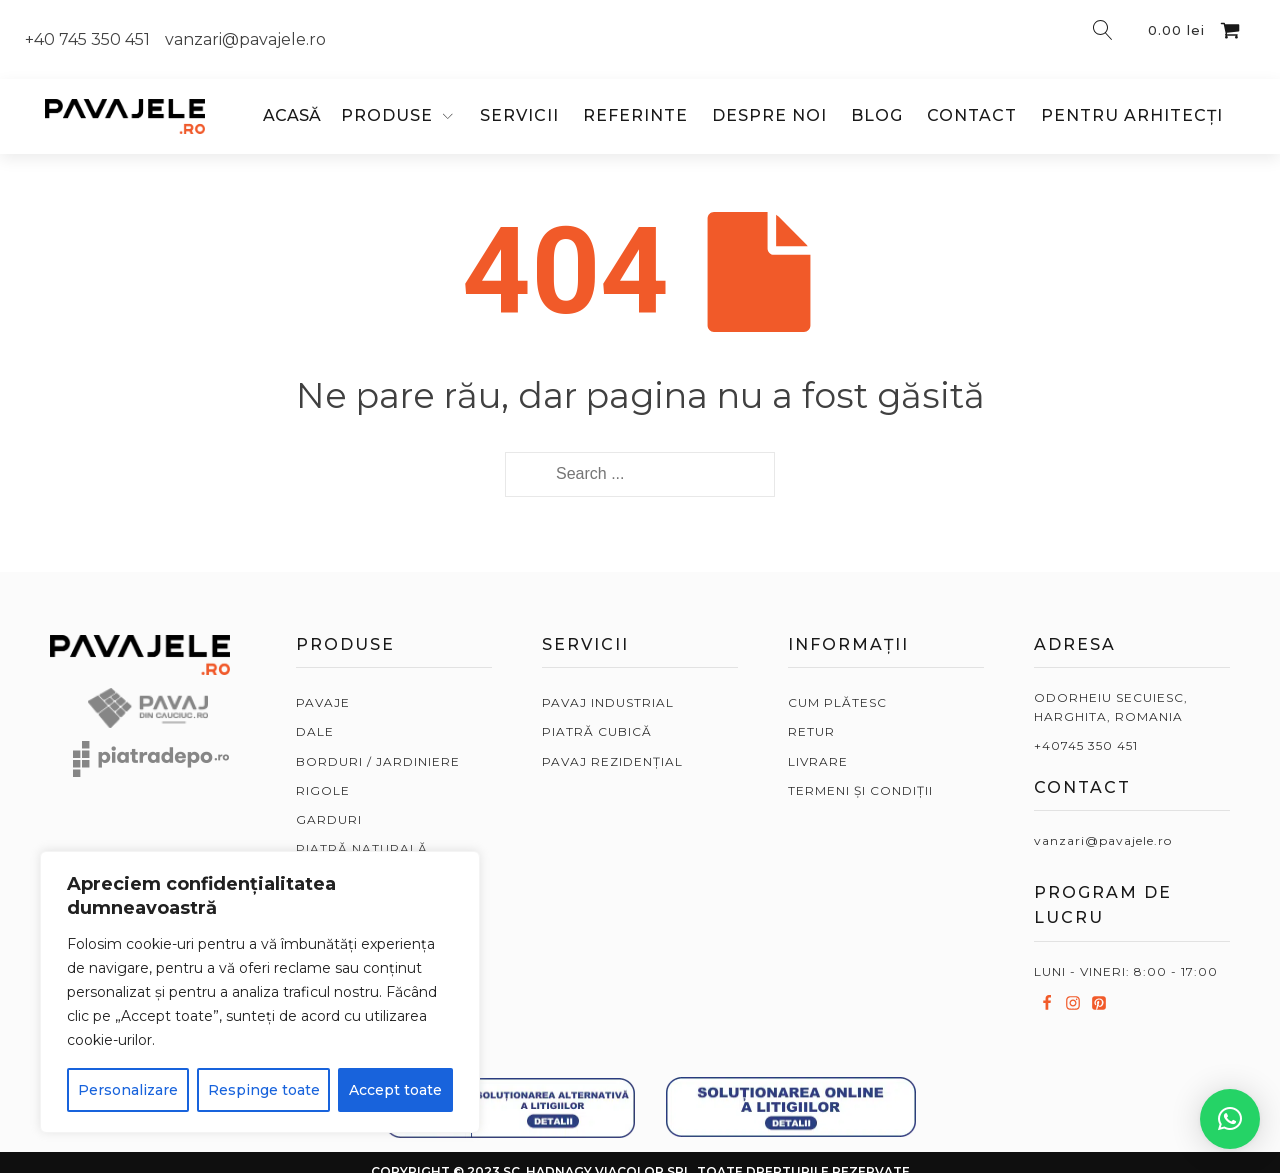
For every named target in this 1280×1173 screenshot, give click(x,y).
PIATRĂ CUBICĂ (597, 731)
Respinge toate (264, 1090)
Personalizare (128, 1090)
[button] (1230, 1119)
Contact (972, 115)
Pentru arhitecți (1132, 115)
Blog (877, 115)
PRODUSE (387, 115)
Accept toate (395, 1090)
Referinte (635, 115)
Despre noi (769, 115)
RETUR (811, 731)
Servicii (519, 115)
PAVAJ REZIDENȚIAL (612, 761)
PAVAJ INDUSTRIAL (608, 702)
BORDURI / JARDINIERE (378, 761)
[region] (260, 992)
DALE (315, 731)
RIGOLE (323, 790)
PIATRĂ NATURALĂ (362, 848)
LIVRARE (818, 761)
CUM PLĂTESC (837, 702)
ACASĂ (292, 115)
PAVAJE (323, 702)
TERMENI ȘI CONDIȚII (860, 790)
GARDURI (329, 819)
